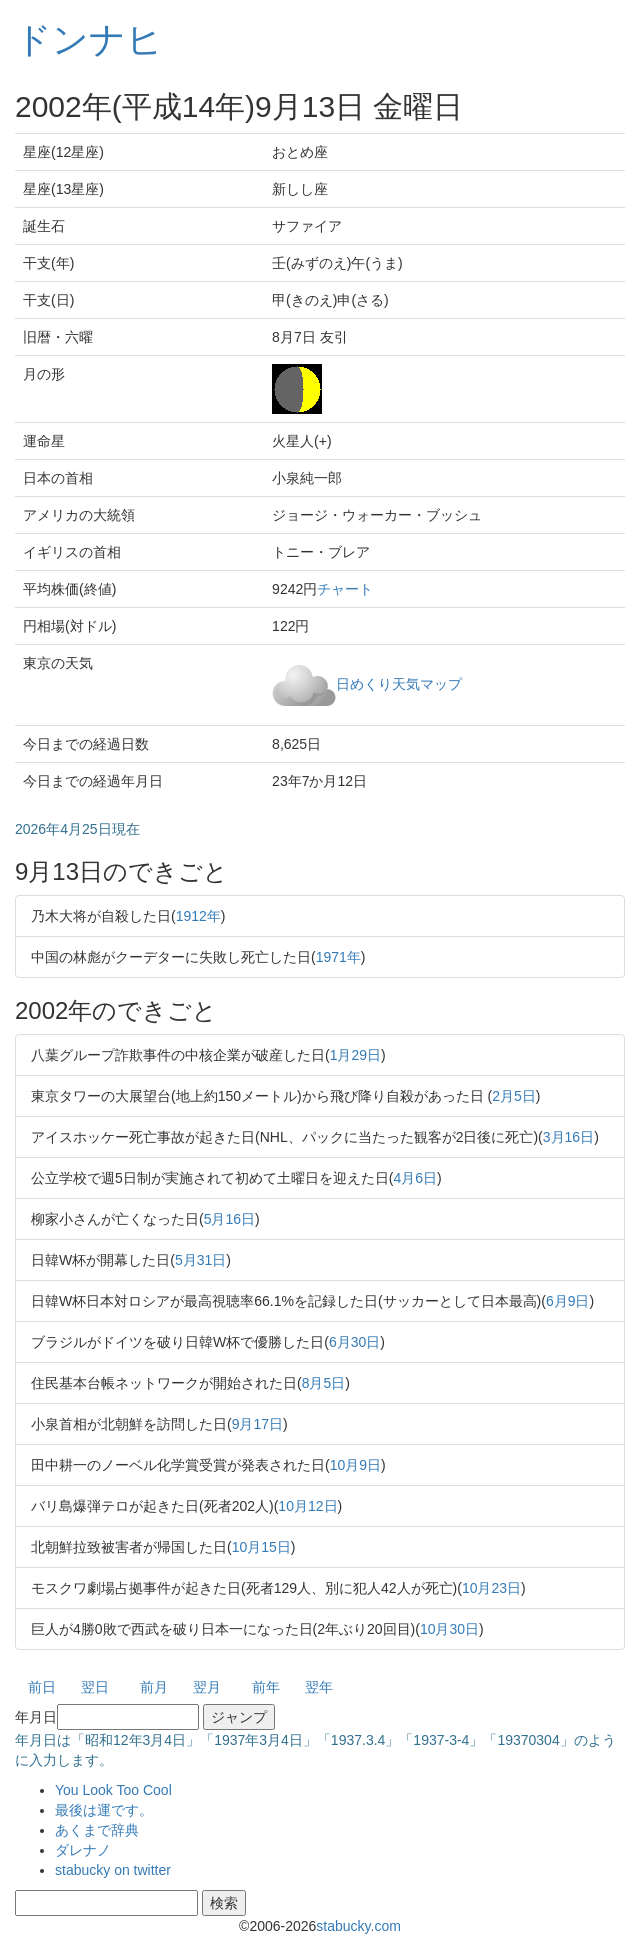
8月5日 (324, 1383)
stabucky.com (358, 1926)
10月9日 (355, 1465)
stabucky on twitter (113, 1870)
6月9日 (568, 1301)
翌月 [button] (207, 1687)
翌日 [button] (95, 1687)
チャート (345, 589)
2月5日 (514, 1096)
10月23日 (491, 1588)
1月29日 (355, 1055)
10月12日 (307, 1506)
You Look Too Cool (113, 1790)
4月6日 (415, 1178)
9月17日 (257, 1424)
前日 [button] (42, 1687)
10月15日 (261, 1547)
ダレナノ (83, 1850)
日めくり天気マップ (399, 683)
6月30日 (354, 1342)
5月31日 (200, 1260)
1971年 (338, 957)
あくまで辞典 (97, 1830)
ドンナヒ (89, 39)
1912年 (198, 916)
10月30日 (449, 1629)
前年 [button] (266, 1687)
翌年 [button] (319, 1687)
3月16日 (568, 1137)
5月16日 (229, 1219)
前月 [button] (154, 1687)
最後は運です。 (104, 1810)
